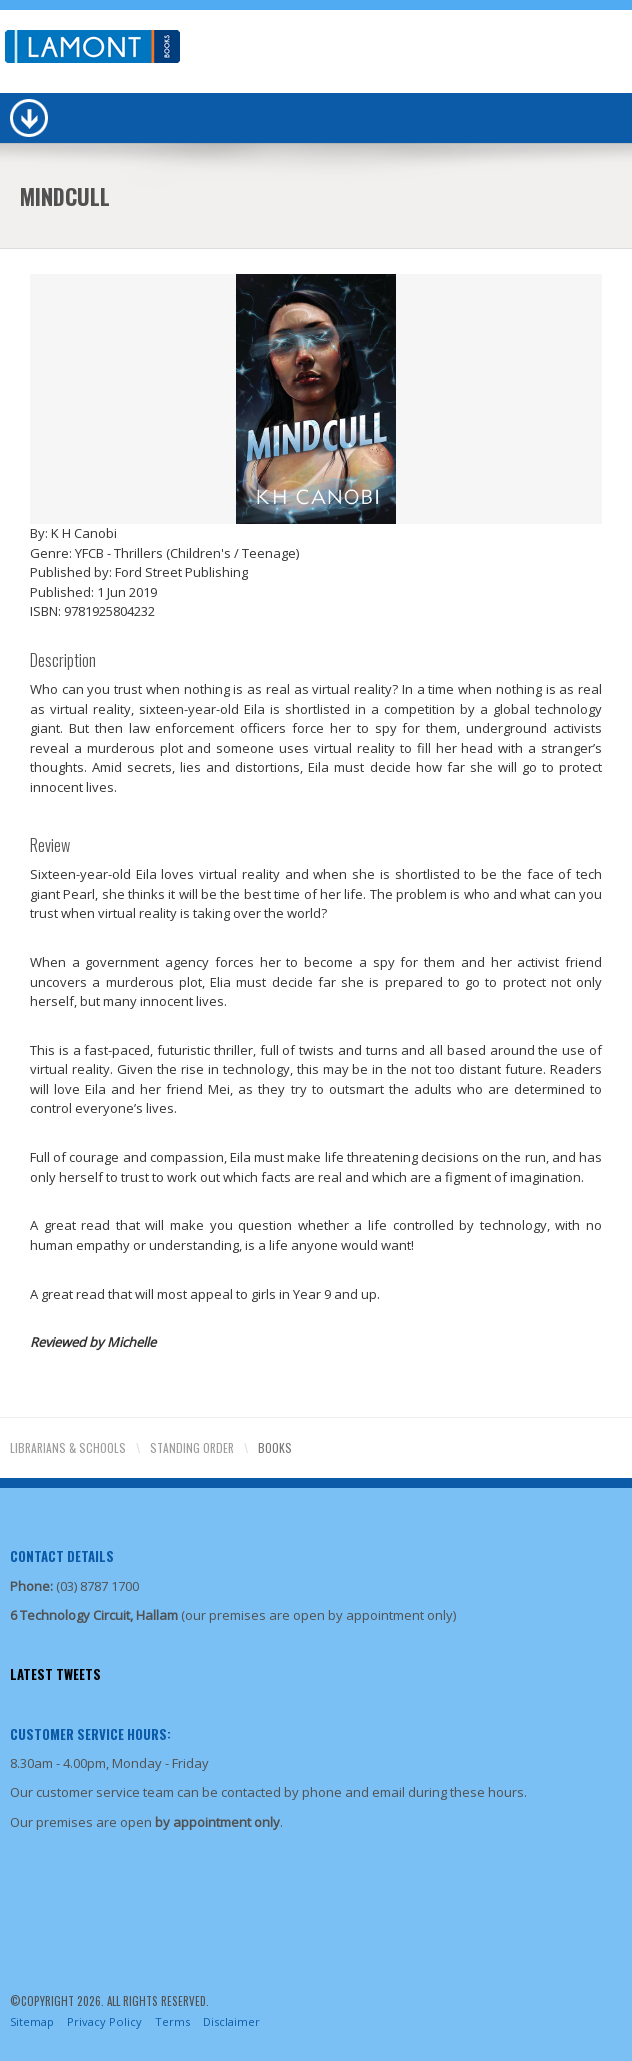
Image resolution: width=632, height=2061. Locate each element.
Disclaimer (231, 2021)
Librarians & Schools (68, 1447)
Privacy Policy (104, 2021)
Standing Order (192, 1447)
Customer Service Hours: (90, 1734)
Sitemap (32, 2021)
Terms (172, 2021)
